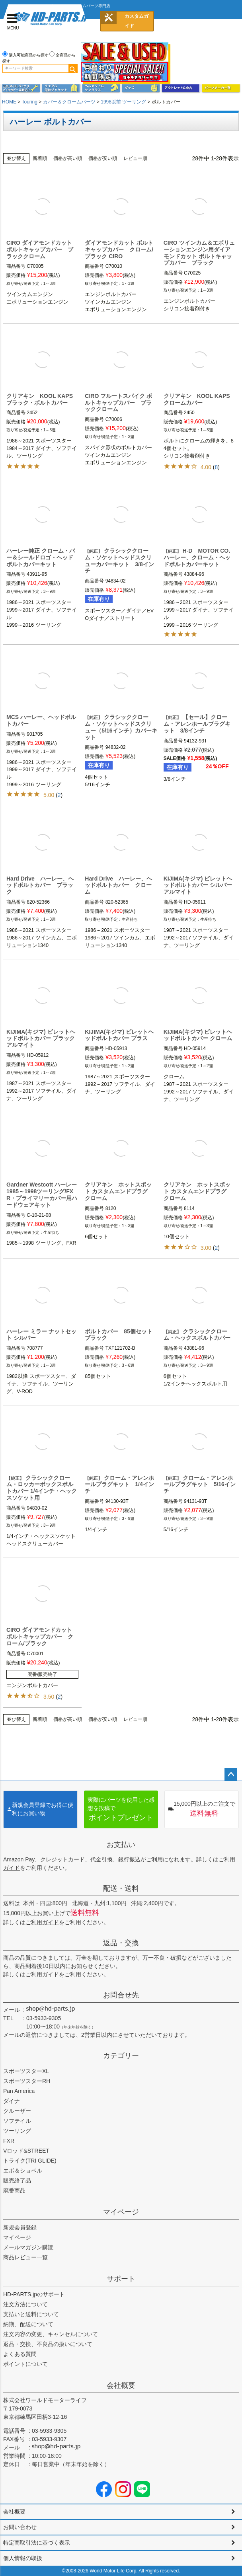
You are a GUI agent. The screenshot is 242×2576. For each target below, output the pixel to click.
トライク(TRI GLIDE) (30, 2160)
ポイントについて (25, 2364)
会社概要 (121, 2385)
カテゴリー (121, 2056)
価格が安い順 (102, 158)
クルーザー (17, 2111)
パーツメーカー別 (221, 88)
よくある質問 (20, 2354)
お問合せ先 (121, 1995)
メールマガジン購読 (28, 2247)
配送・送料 (121, 1888)
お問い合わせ (20, 2527)
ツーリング (17, 2131)
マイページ (121, 2212)
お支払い (121, 1845)
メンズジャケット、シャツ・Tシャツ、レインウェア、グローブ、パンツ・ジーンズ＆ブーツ (61, 88)
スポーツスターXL (26, 2071)
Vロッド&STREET (26, 2150)
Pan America (19, 2091)
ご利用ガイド (42, 1922)
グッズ (141, 88)
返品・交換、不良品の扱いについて (47, 2344)
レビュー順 (135, 158)
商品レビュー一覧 (25, 2257)
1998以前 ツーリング (123, 102)
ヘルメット (101, 88)
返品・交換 (121, 1943)
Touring (29, 102)
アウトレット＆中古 (180, 88)
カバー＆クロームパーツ (69, 102)
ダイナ (11, 2101)
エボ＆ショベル (22, 2170)
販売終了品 (17, 2180)
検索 (72, 68)
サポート (121, 2279)
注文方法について (25, 2304)
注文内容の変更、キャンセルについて (50, 2334)
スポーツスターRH (26, 2081)
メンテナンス (21, 88)
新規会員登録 (20, 2227)
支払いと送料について (31, 2314)
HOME (9, 102)
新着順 (40, 158)
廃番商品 (14, 2190)
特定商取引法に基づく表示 (36, 2542)
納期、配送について (28, 2324)
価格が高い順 (67, 158)
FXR (8, 2141)
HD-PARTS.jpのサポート (34, 2294)
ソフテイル (17, 2121)
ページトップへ (230, 1774)
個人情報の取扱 (22, 2558)
